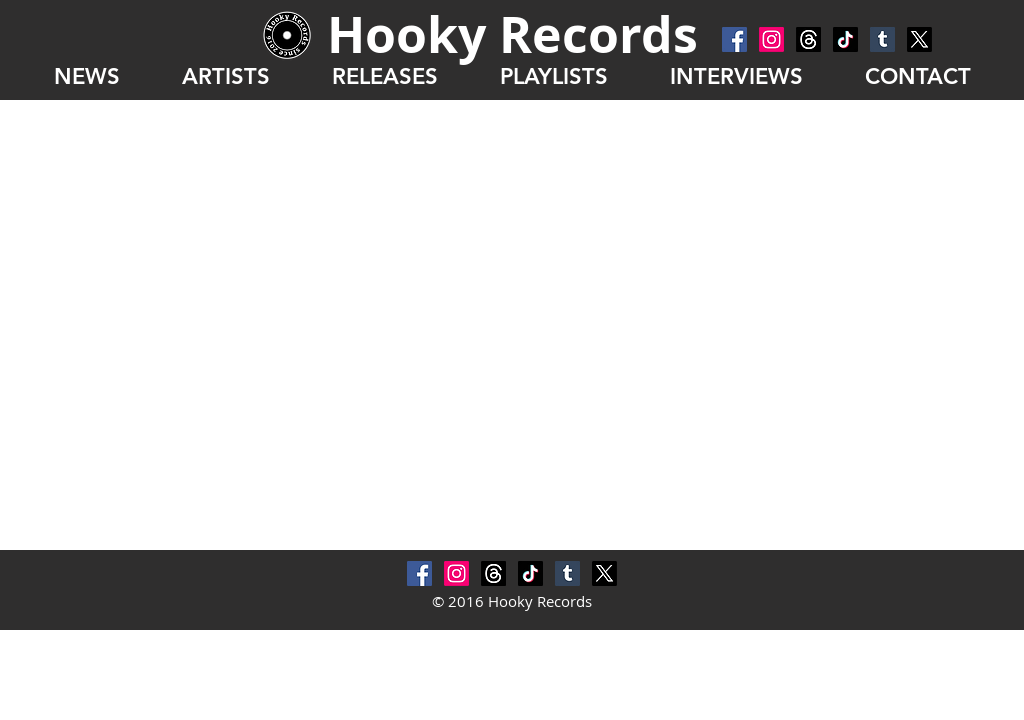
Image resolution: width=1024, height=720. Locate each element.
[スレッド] (808, 39)
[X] (919, 39)
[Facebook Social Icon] (734, 39)
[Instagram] (771, 39)
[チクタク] (845, 39)
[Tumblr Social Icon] (882, 39)
